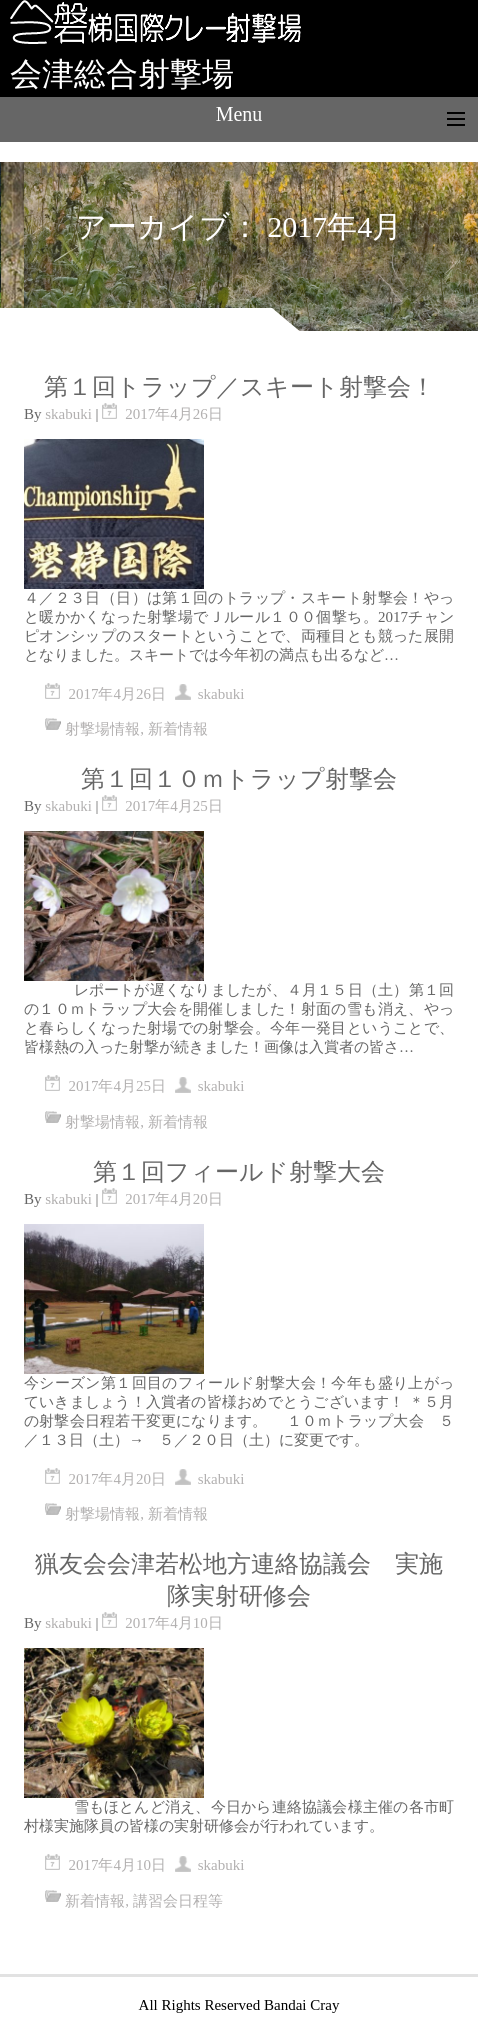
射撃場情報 (102, 729)
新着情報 (178, 729)
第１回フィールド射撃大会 (239, 1172)
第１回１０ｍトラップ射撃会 (239, 779)
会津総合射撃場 (122, 74)
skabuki (68, 414)
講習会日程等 (178, 1901)
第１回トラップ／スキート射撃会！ (239, 387)
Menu (239, 114)
